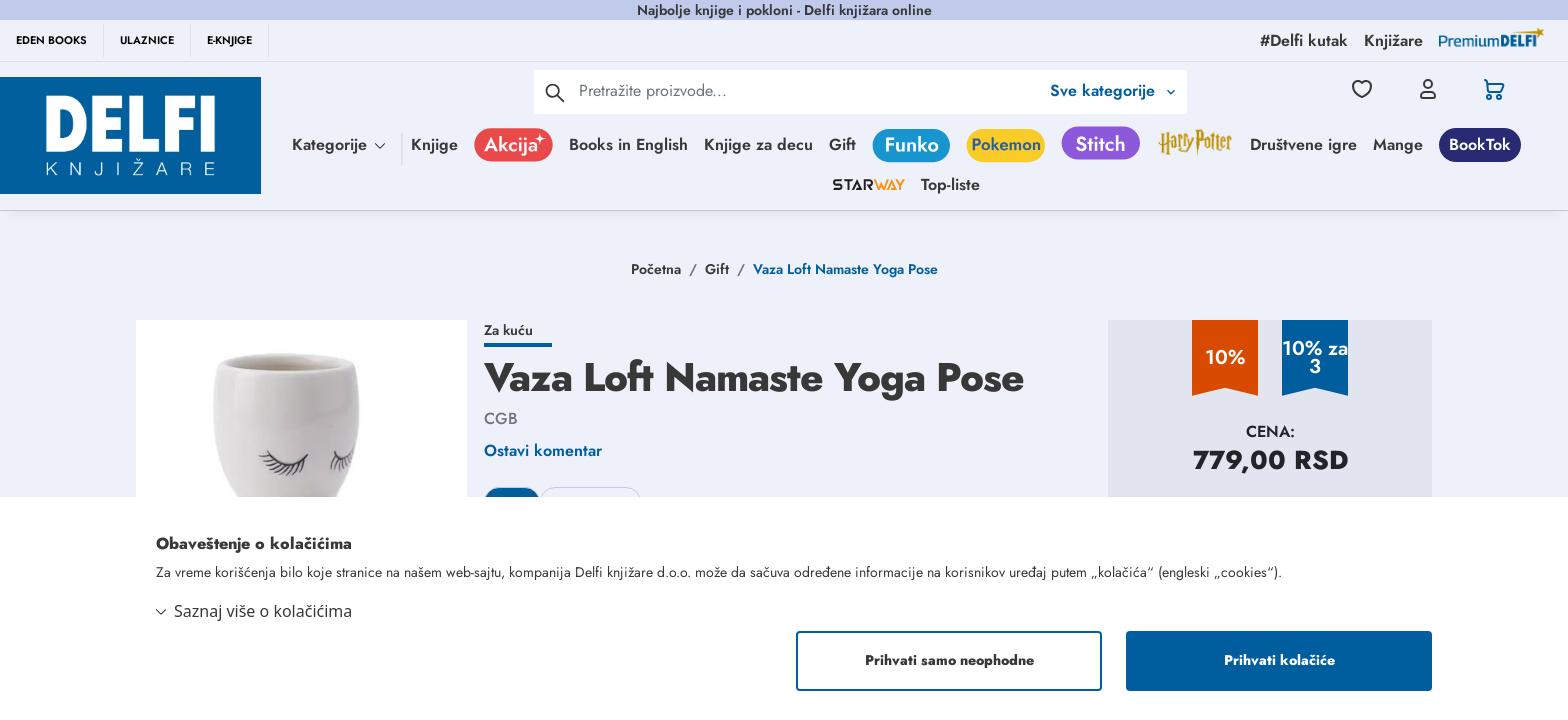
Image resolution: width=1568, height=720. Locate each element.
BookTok (1480, 144)
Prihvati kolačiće (1279, 661)
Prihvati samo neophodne (949, 661)
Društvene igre (1303, 144)
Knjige (434, 144)
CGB (501, 418)
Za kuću (508, 330)
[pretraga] (555, 92)
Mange (1398, 144)
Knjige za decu (758, 144)
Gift (842, 144)
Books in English (628, 144)
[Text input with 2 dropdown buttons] (809, 90)
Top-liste (950, 184)
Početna (656, 269)
